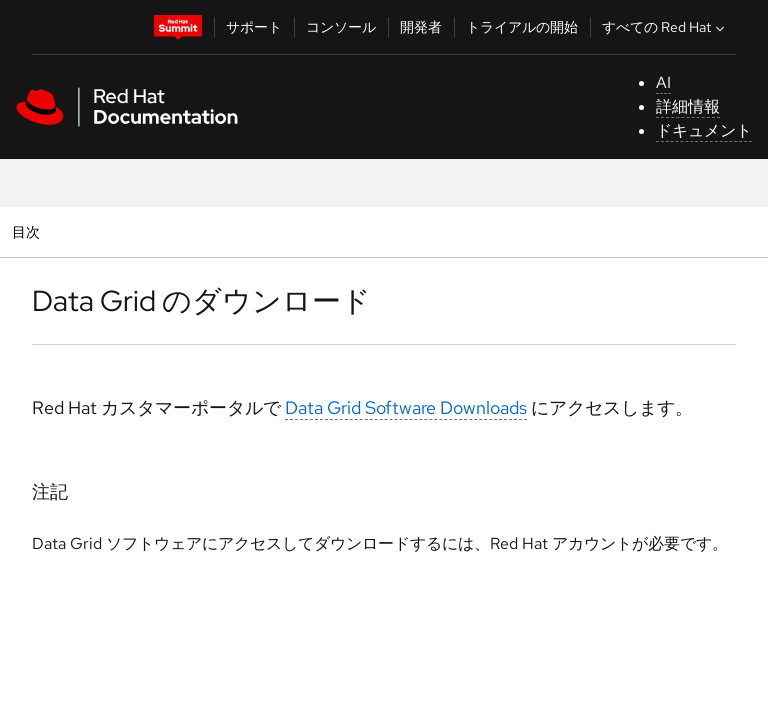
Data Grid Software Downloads (406, 407)
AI (663, 82)
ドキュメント (704, 130)
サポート (254, 27)
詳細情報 (688, 106)
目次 (28, 231)
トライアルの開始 (522, 27)
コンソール (341, 27)
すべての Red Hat (665, 27)
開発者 (421, 27)
